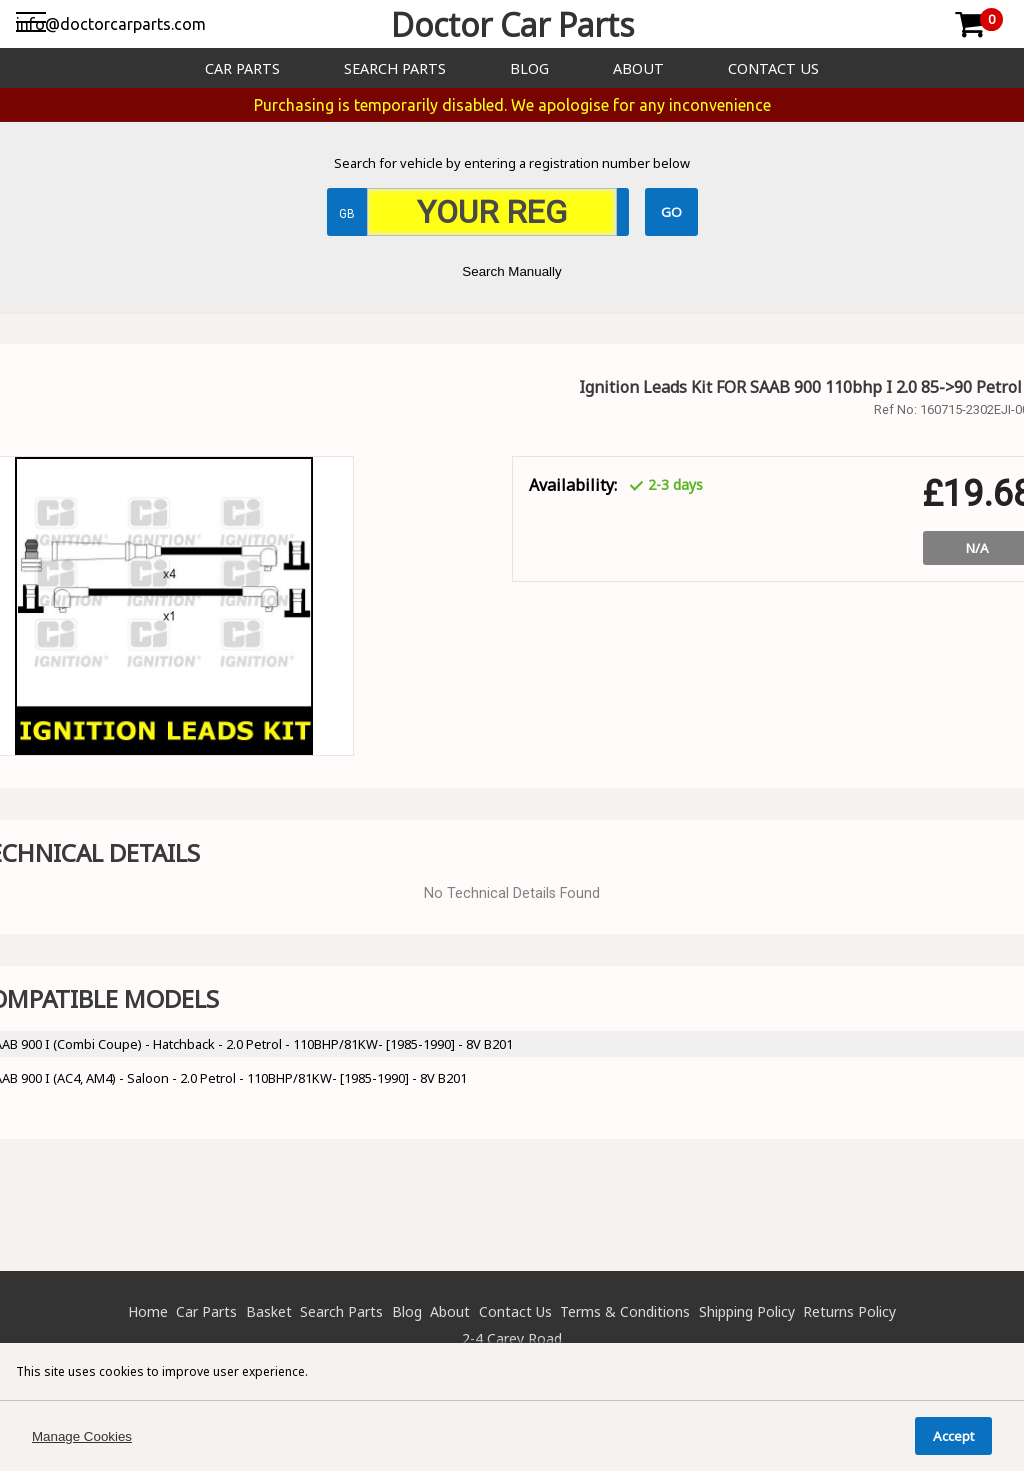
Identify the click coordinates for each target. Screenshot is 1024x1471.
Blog (529, 68)
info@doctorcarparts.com (111, 24)
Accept (953, 1436)
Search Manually (511, 271)
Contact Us (773, 68)
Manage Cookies (82, 1436)
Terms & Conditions (625, 1311)
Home (148, 1311)
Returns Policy (849, 1311)
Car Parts (242, 68)
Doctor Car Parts (512, 24)
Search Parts (395, 68)
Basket (269, 1311)
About (638, 68)
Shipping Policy (747, 1311)
